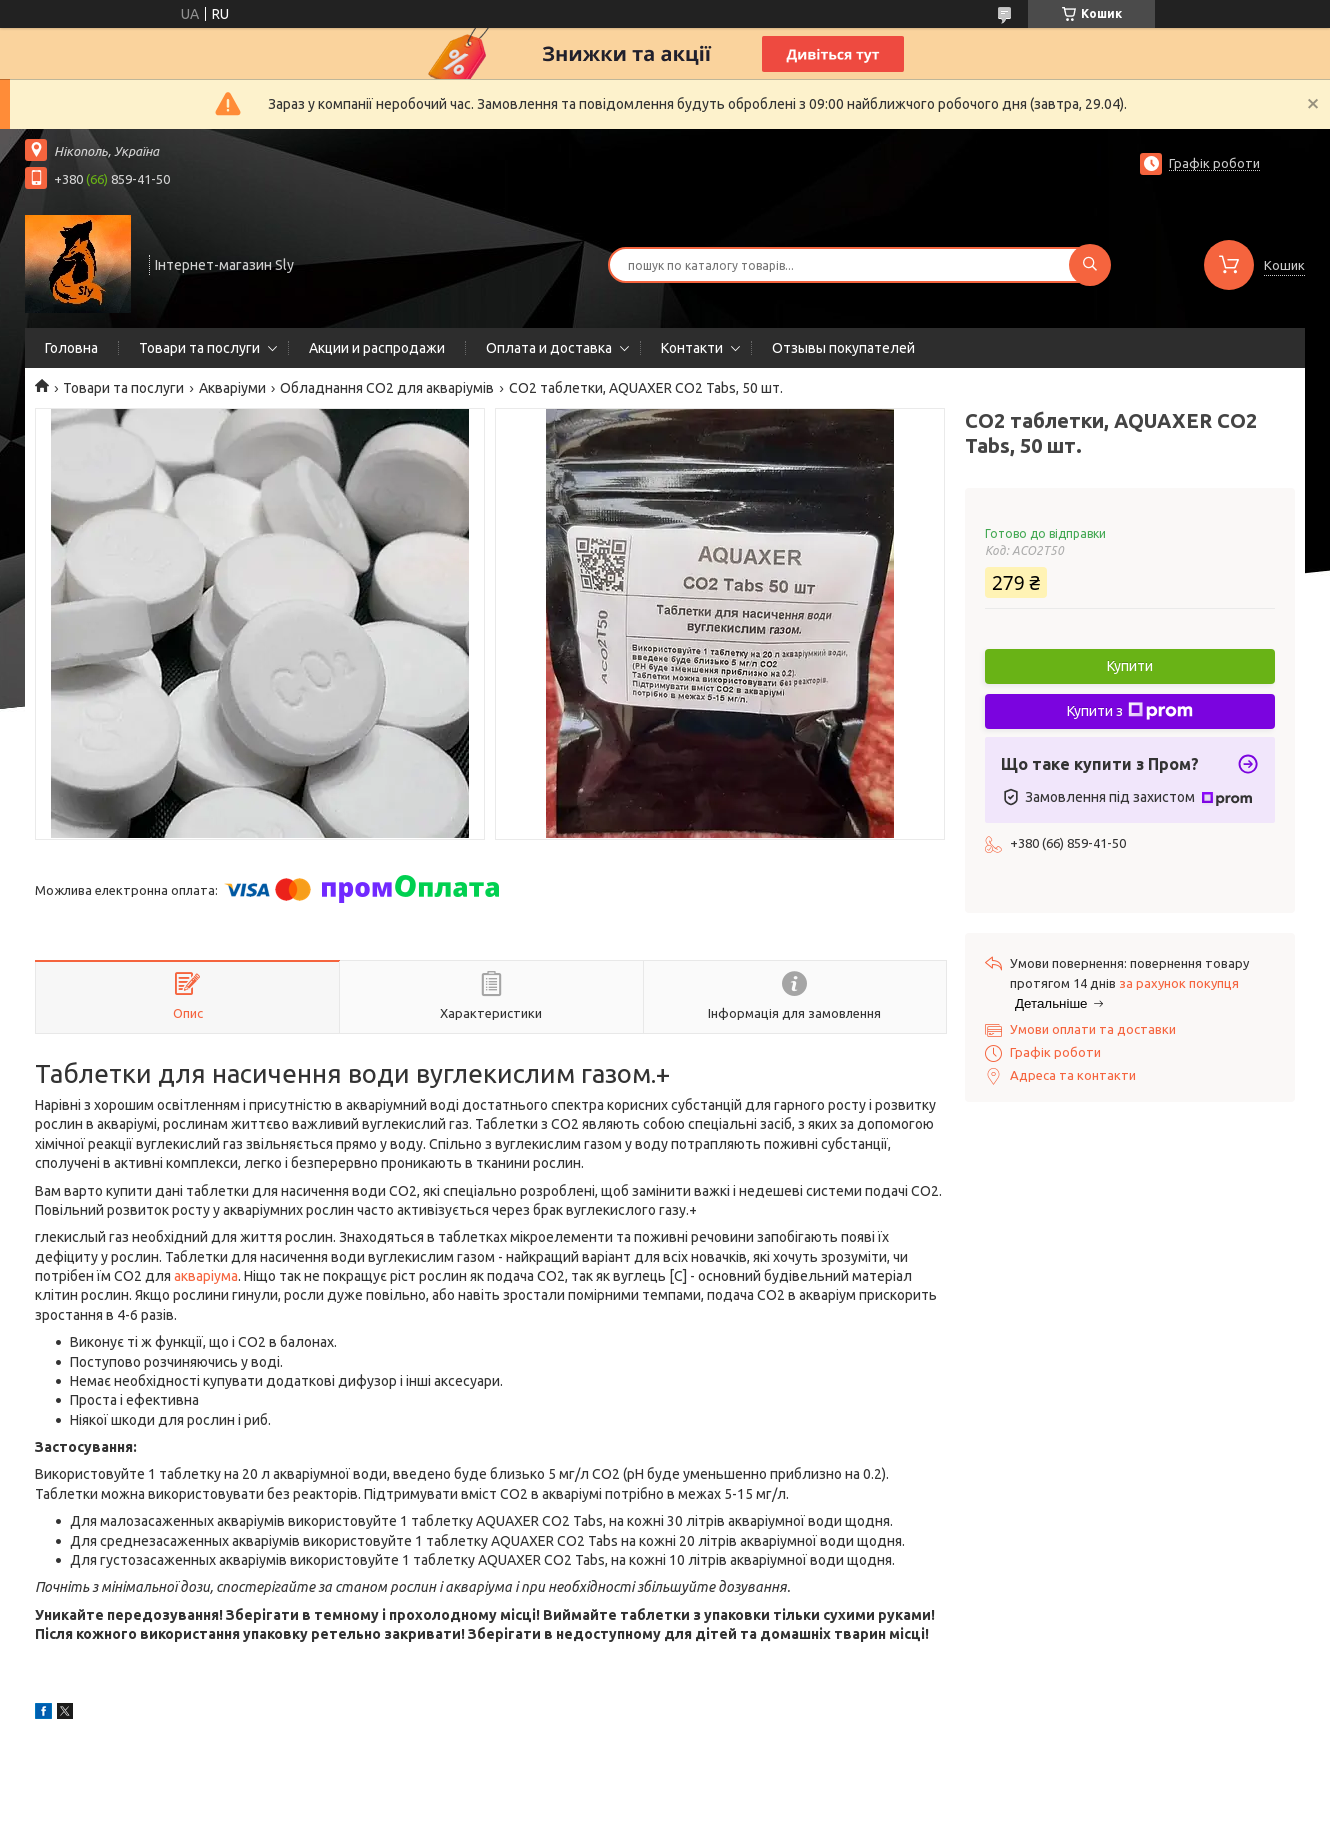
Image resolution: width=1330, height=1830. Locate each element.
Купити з (1130, 711)
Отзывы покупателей (843, 348)
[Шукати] (1090, 265)
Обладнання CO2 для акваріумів (387, 388)
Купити (1130, 666)
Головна (71, 348)
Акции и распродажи (377, 348)
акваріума (206, 1276)
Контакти (692, 348)
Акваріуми (232, 388)
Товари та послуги (199, 348)
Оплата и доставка (549, 348)
